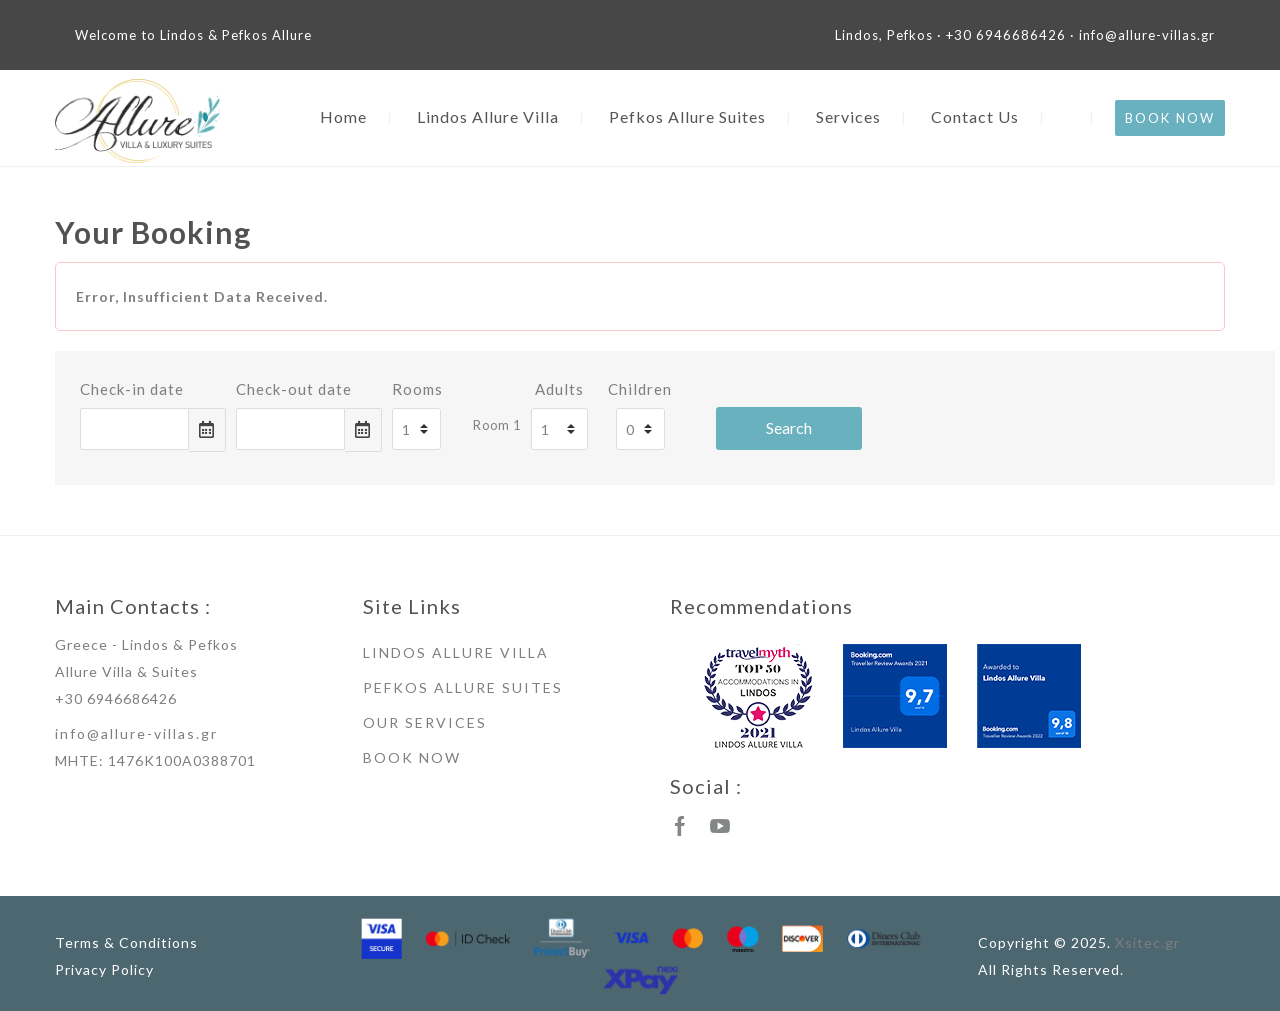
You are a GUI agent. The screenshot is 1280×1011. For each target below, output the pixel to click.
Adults (559, 389)
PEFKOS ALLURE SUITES (463, 687)
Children (640, 389)
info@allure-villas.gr (136, 733)
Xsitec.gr (1147, 942)
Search (789, 427)
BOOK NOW (1170, 118)
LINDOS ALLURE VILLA (456, 652)
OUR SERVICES (425, 722)
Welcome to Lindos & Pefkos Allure (193, 35)
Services (848, 116)
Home (343, 116)
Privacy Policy (104, 969)
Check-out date (294, 389)
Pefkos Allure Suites (687, 116)
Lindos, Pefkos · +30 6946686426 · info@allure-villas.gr (1025, 35)
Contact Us (975, 116)
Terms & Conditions (126, 942)
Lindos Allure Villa (488, 116)
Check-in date (132, 389)
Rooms (417, 389)
